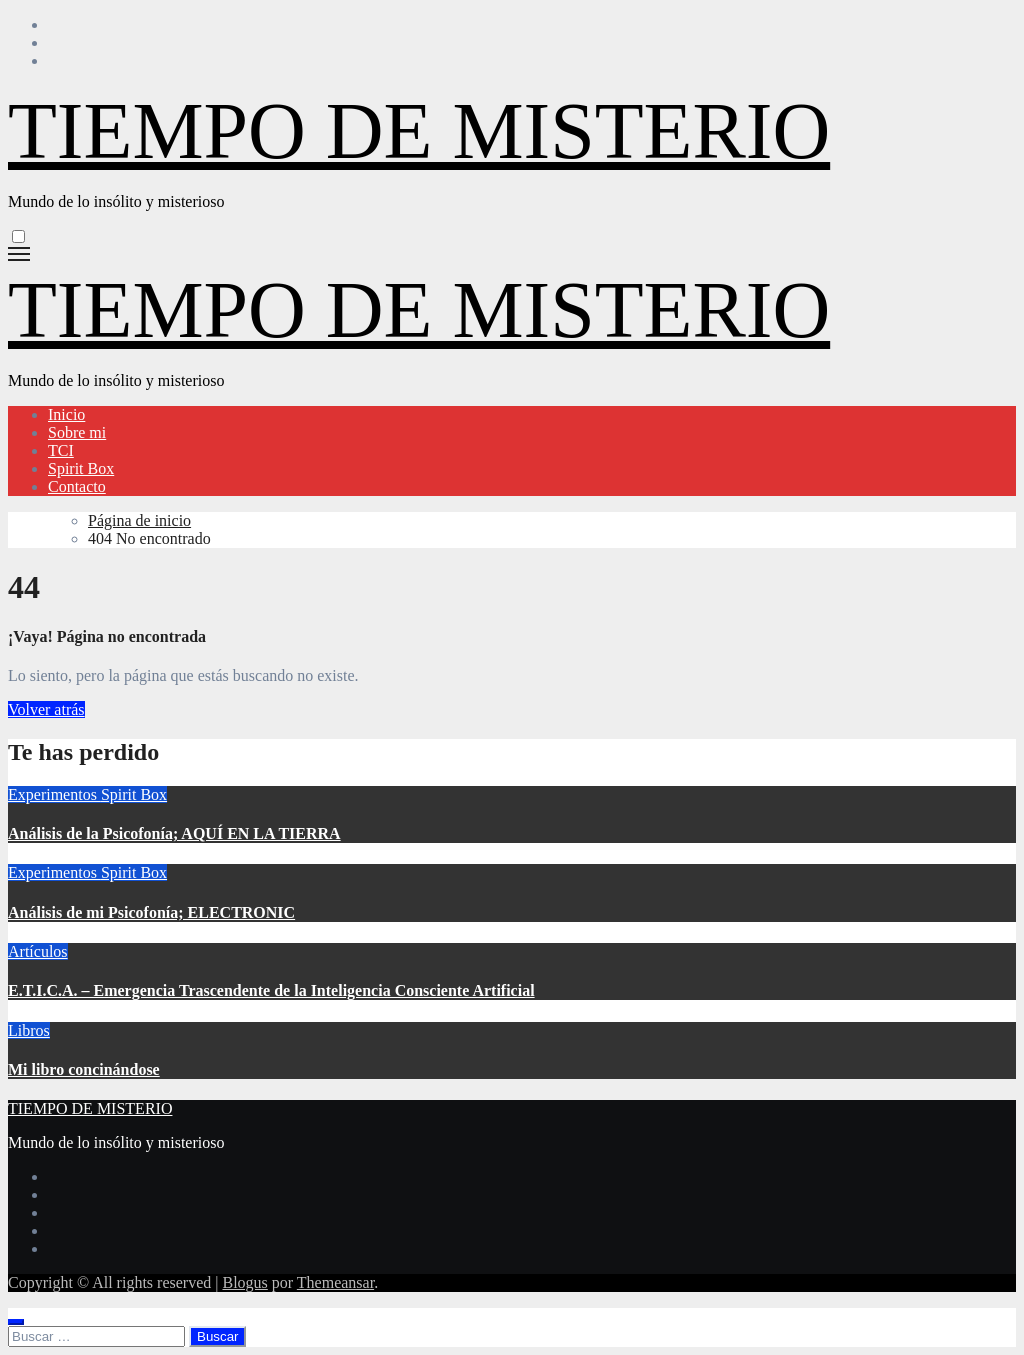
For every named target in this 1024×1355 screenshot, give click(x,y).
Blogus (244, 1282)
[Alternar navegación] (19, 254)
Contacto (77, 486)
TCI (61, 450)
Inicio (66, 414)
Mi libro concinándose (84, 1069)
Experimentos (54, 794)
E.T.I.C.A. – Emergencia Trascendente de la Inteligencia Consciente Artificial (271, 990)
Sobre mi (77, 432)
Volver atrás (46, 709)
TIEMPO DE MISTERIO (419, 131)
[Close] (16, 1322)
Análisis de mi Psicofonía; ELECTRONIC (151, 912)
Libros (29, 1030)
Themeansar (335, 1282)
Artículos (38, 951)
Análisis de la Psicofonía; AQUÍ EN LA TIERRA (174, 833)
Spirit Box (81, 468)
